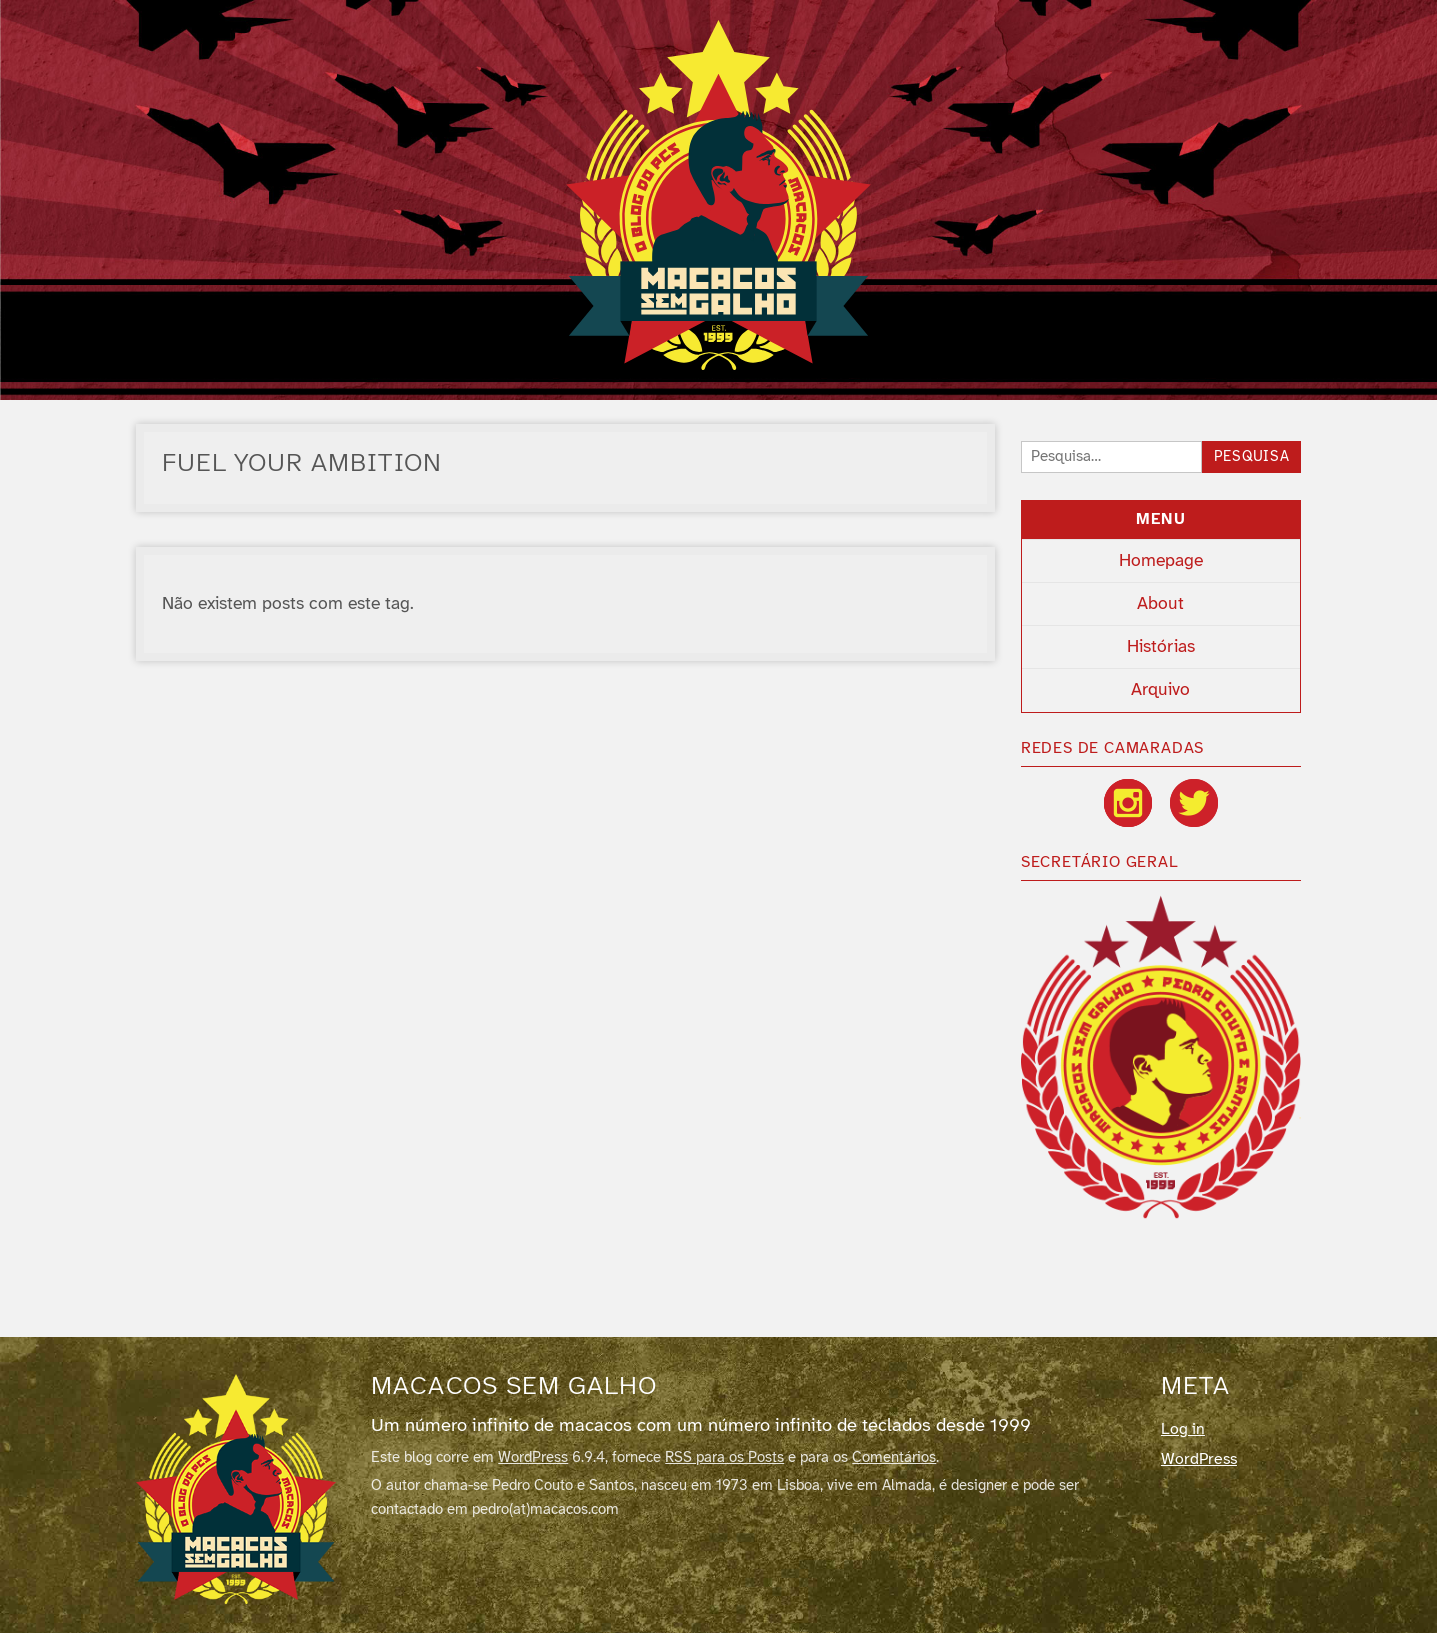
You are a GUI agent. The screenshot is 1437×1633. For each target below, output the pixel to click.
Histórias (1161, 647)
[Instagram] (1128, 803)
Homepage (1161, 561)
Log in (1183, 1429)
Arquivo (1160, 690)
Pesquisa (1252, 457)
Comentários (894, 1458)
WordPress (533, 1458)
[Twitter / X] (1194, 803)
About (1160, 604)
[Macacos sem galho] (236, 1489)
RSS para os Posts (724, 1458)
